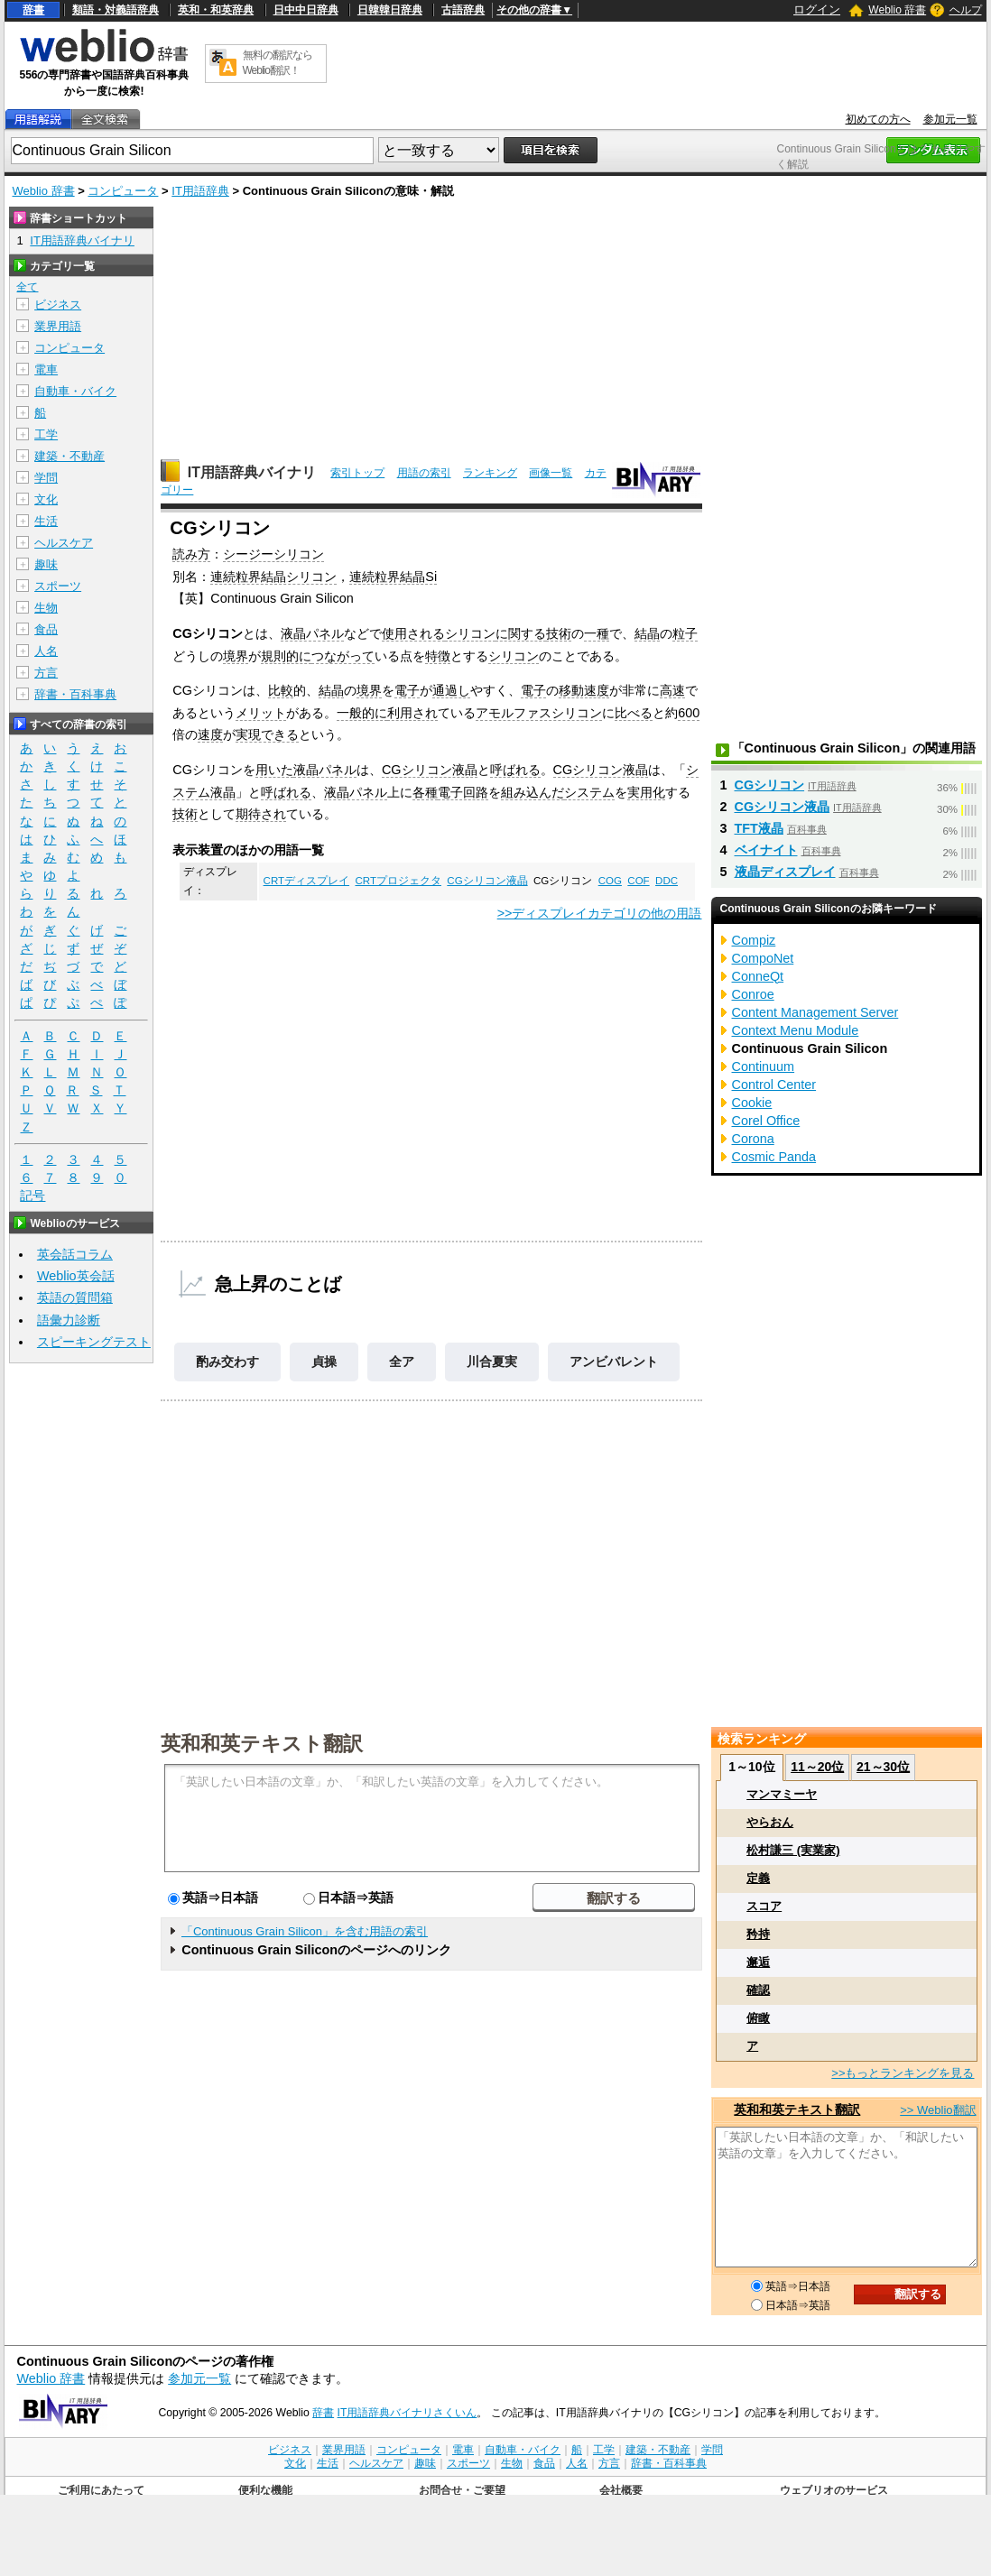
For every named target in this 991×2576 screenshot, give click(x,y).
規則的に (286, 656)
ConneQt (758, 976)
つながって (343, 656)
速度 (210, 734)
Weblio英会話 (76, 1276)
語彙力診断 (68, 1320)
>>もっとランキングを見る (902, 2073)
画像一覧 (550, 472)
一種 (596, 633)
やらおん (769, 1822)
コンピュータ (123, 191)
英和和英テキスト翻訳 (262, 1742)
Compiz (754, 940)
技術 (558, 633)
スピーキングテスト (94, 1341)
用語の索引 (424, 472)
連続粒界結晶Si (393, 576)
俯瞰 (758, 2018)
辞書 (33, 10)
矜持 (758, 1934)
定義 (758, 1878)
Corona (753, 1138)
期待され (261, 814)
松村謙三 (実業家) (792, 1850)
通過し (451, 690)
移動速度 (584, 690)
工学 (46, 434)
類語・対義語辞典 (115, 10)
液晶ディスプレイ (785, 871)
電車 (46, 369)
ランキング (490, 472)
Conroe (753, 994)
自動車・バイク (75, 391)
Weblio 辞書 (897, 10)
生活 (46, 521)
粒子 (685, 633)
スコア (764, 1906)
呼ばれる (515, 769)
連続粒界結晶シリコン (273, 576)
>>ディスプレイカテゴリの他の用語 (599, 913)
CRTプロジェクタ (397, 880)
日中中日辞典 (305, 10)
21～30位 (883, 1766)
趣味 (46, 564)
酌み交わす (227, 1361)
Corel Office (766, 1120)
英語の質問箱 (75, 1297)
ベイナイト (766, 850)
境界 (235, 656)
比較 (280, 690)
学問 (46, 478)
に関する (521, 633)
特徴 (437, 656)
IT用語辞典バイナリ (252, 472)
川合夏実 (492, 1361)
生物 (46, 607)
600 (688, 713)
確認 (758, 1990)
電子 (407, 690)
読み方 (191, 554)
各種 (425, 792)
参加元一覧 (950, 119)
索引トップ (357, 472)
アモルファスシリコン (539, 713)
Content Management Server (815, 1012)
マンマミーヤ (781, 1794)
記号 (32, 1196)
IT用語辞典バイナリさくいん (407, 2412)
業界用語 (57, 326)
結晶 (647, 633)
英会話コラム (75, 1254)
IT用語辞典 (200, 191)
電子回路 (463, 792)
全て (27, 287)
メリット (261, 713)
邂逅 (758, 1962)
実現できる (267, 734)
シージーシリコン (273, 554)
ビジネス (57, 304)
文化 (46, 499)
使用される (413, 633)
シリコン (470, 633)
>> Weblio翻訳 (938, 2110)
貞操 (324, 1361)
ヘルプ (965, 10)
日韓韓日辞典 (389, 10)
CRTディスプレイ (306, 880)
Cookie (752, 1102)
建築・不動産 (69, 456)
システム (589, 792)
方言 (46, 672)
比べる (634, 713)
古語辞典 (463, 10)
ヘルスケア (63, 542)
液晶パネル (312, 633)
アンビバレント (614, 1361)
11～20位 (817, 1766)
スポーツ (57, 586)
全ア (401, 1361)
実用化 (646, 792)
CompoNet (763, 958)
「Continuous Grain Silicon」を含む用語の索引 (304, 1931)
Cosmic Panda (774, 1157)
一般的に (362, 713)
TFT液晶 (759, 828)
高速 (672, 690)
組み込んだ (532, 792)
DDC (666, 880)
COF (638, 880)
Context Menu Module (795, 1030)
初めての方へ (878, 119)
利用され (412, 713)
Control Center (774, 1084)
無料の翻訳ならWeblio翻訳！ (277, 63)
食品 (46, 629)
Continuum (763, 1066)
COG (610, 880)
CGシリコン (770, 785)
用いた (274, 769)
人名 (46, 651)
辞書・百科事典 (75, 694)
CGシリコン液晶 (429, 769)
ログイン (816, 9)
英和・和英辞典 (216, 10)
